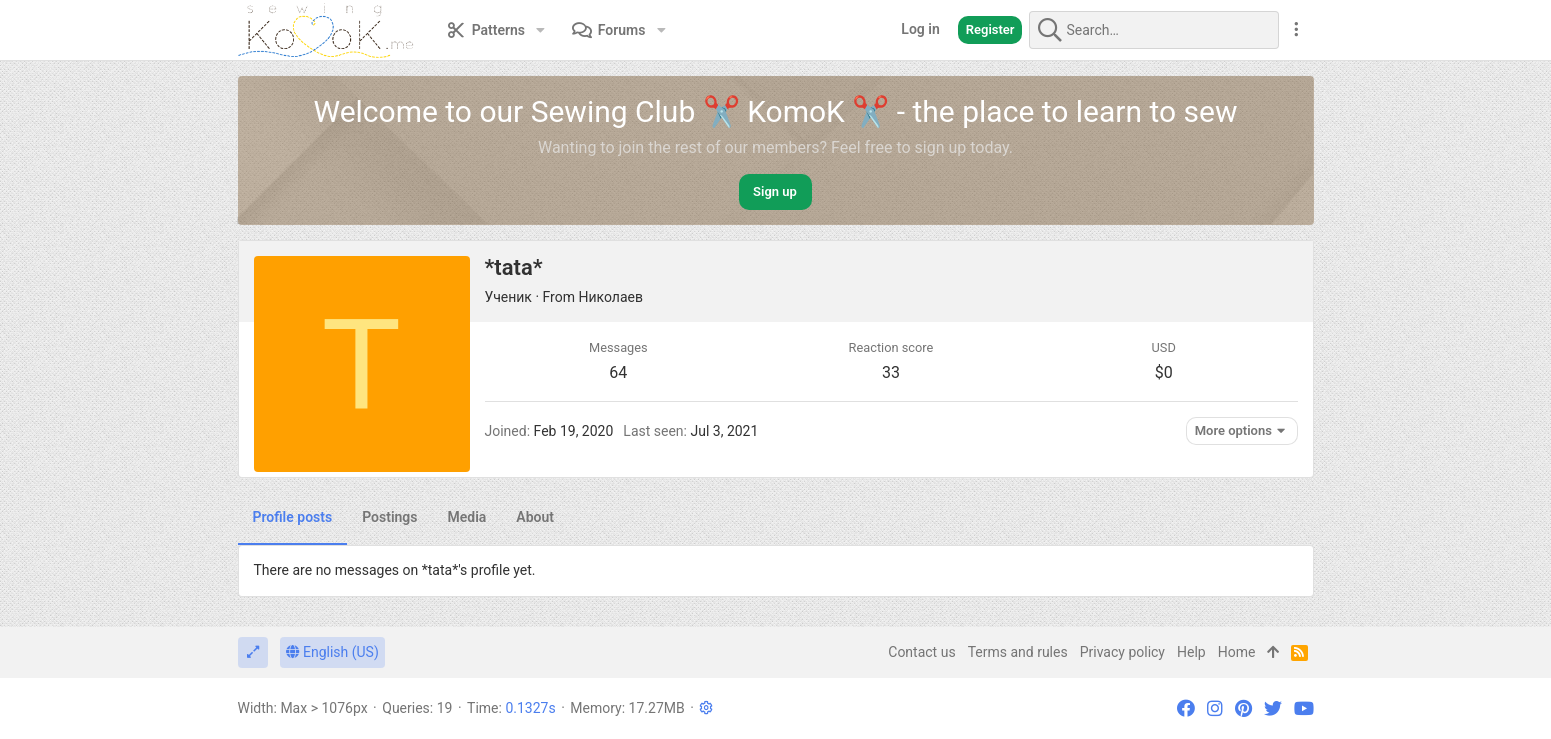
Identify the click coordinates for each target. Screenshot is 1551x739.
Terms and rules (1018, 652)
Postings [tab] (389, 517)
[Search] (1154, 30)
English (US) (332, 652)
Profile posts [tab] (293, 517)
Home (1237, 652)
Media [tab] (467, 517)
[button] (540, 30)
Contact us (921, 652)
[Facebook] (1186, 708)
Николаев (610, 297)
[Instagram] (1215, 708)
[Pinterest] (1243, 708)
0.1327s (530, 708)
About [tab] (535, 517)
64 (618, 372)
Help (1191, 652)
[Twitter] (1273, 708)
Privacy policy (1122, 652)
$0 (1164, 372)
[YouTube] (1304, 708)
